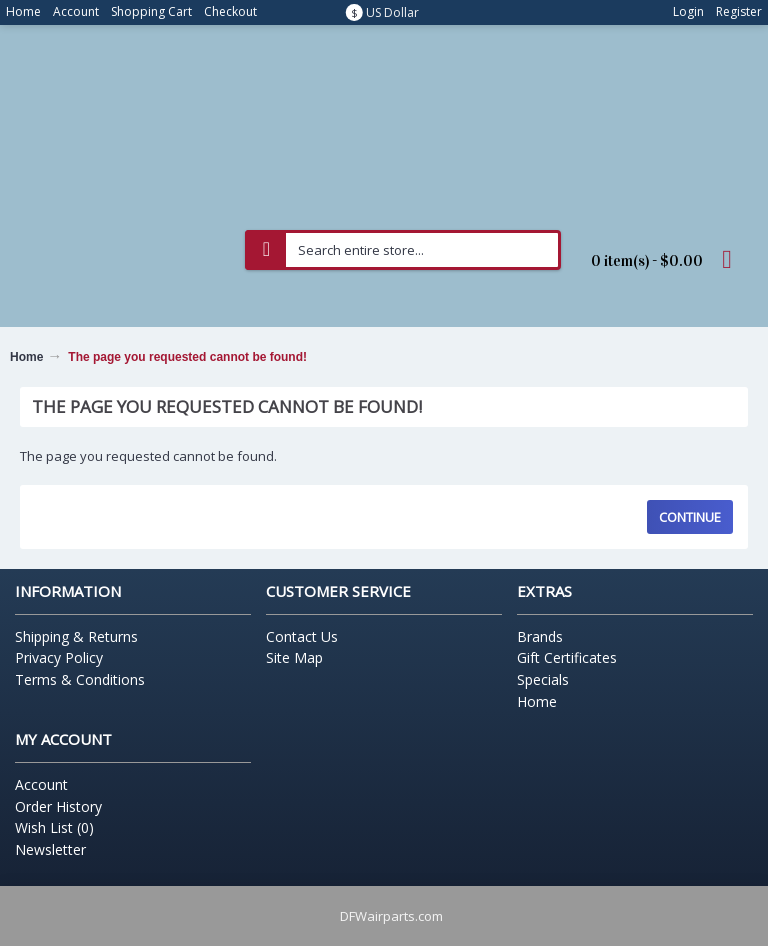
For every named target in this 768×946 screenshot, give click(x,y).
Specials (543, 679)
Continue (690, 517)
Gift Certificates (567, 657)
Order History (58, 806)
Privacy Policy (59, 657)
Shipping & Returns (76, 636)
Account (41, 784)
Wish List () (54, 827)
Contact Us (302, 636)
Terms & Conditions (80, 679)
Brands (540, 636)
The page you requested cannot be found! (187, 357)
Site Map (294, 657)
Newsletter (50, 849)
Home (26, 357)
